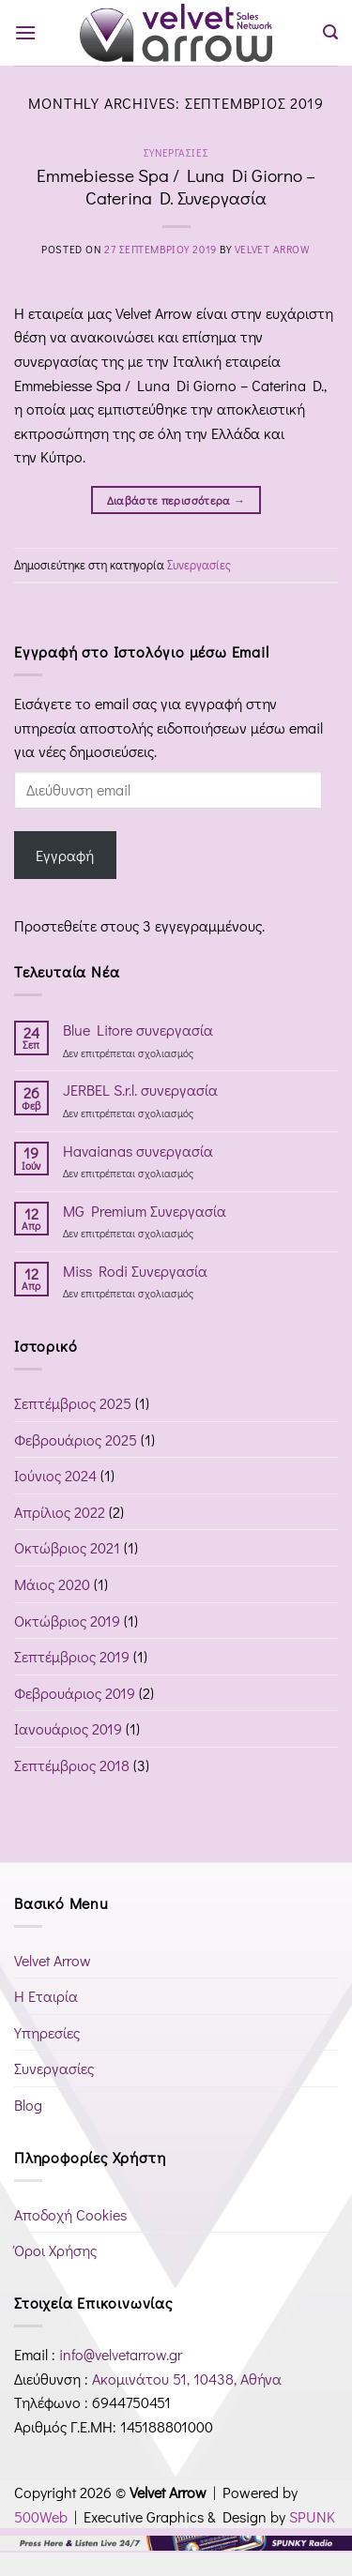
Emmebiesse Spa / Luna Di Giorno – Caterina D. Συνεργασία (176, 186)
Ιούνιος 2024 (55, 1475)
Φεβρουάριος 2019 (74, 1693)
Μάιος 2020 (52, 1584)
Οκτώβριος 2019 (67, 1620)
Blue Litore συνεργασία (138, 1029)
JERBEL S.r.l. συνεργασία (140, 1090)
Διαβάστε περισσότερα (176, 500)
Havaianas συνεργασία (138, 1150)
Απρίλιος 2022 (59, 1512)
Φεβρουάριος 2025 (75, 1439)
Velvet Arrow (273, 249)
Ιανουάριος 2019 (68, 1728)
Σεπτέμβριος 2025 (72, 1403)
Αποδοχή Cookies (70, 2214)
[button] (25, 32)
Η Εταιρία (46, 1996)
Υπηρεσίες (47, 2032)
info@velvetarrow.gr (120, 2354)
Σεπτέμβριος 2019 (72, 1656)
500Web (41, 2516)
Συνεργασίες (176, 152)
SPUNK (312, 2516)
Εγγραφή (65, 855)
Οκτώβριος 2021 (67, 1547)
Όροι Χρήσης (55, 2250)
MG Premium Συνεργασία (144, 1211)
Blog (28, 2104)
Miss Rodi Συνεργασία (135, 1271)
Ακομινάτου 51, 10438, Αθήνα (187, 2378)
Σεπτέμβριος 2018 (72, 1765)
